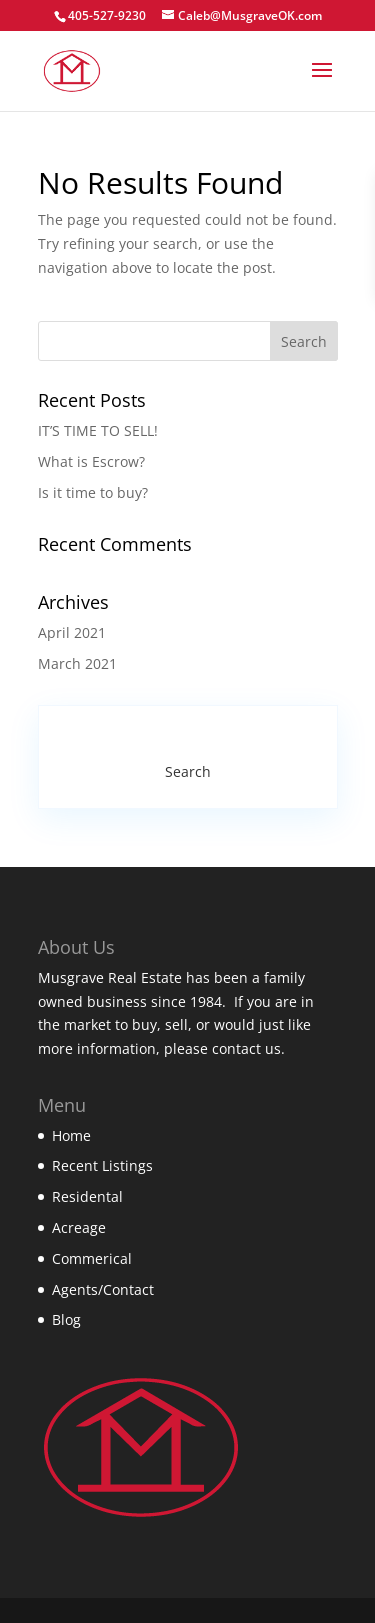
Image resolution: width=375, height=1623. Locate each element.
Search (188, 771)
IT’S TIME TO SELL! (98, 430)
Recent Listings (102, 1165)
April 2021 (72, 632)
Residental (87, 1196)
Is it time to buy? (93, 492)
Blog (66, 1319)
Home (71, 1135)
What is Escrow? (91, 461)
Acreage (79, 1227)
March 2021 (77, 663)
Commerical (92, 1258)
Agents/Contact (103, 1289)
